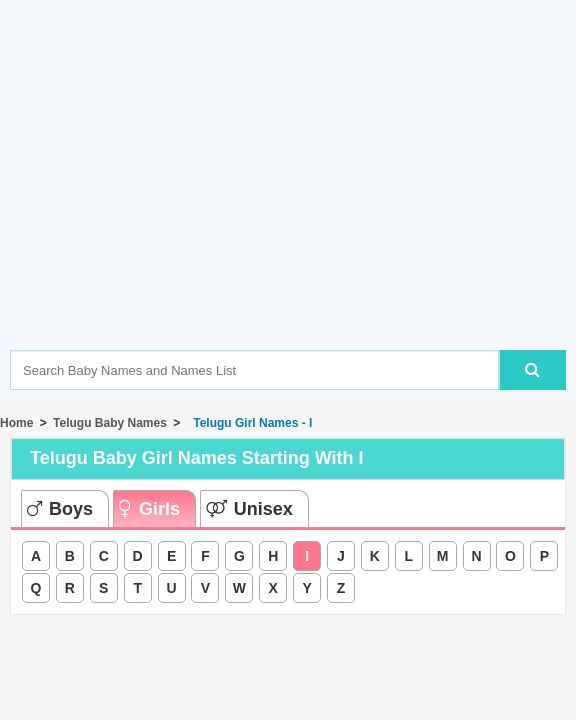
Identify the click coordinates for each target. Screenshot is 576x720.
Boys (60, 509)
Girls (149, 509)
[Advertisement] (293, 205)
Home (16, 423)
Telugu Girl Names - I (250, 423)
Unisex (249, 509)
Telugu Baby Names (110, 423)
